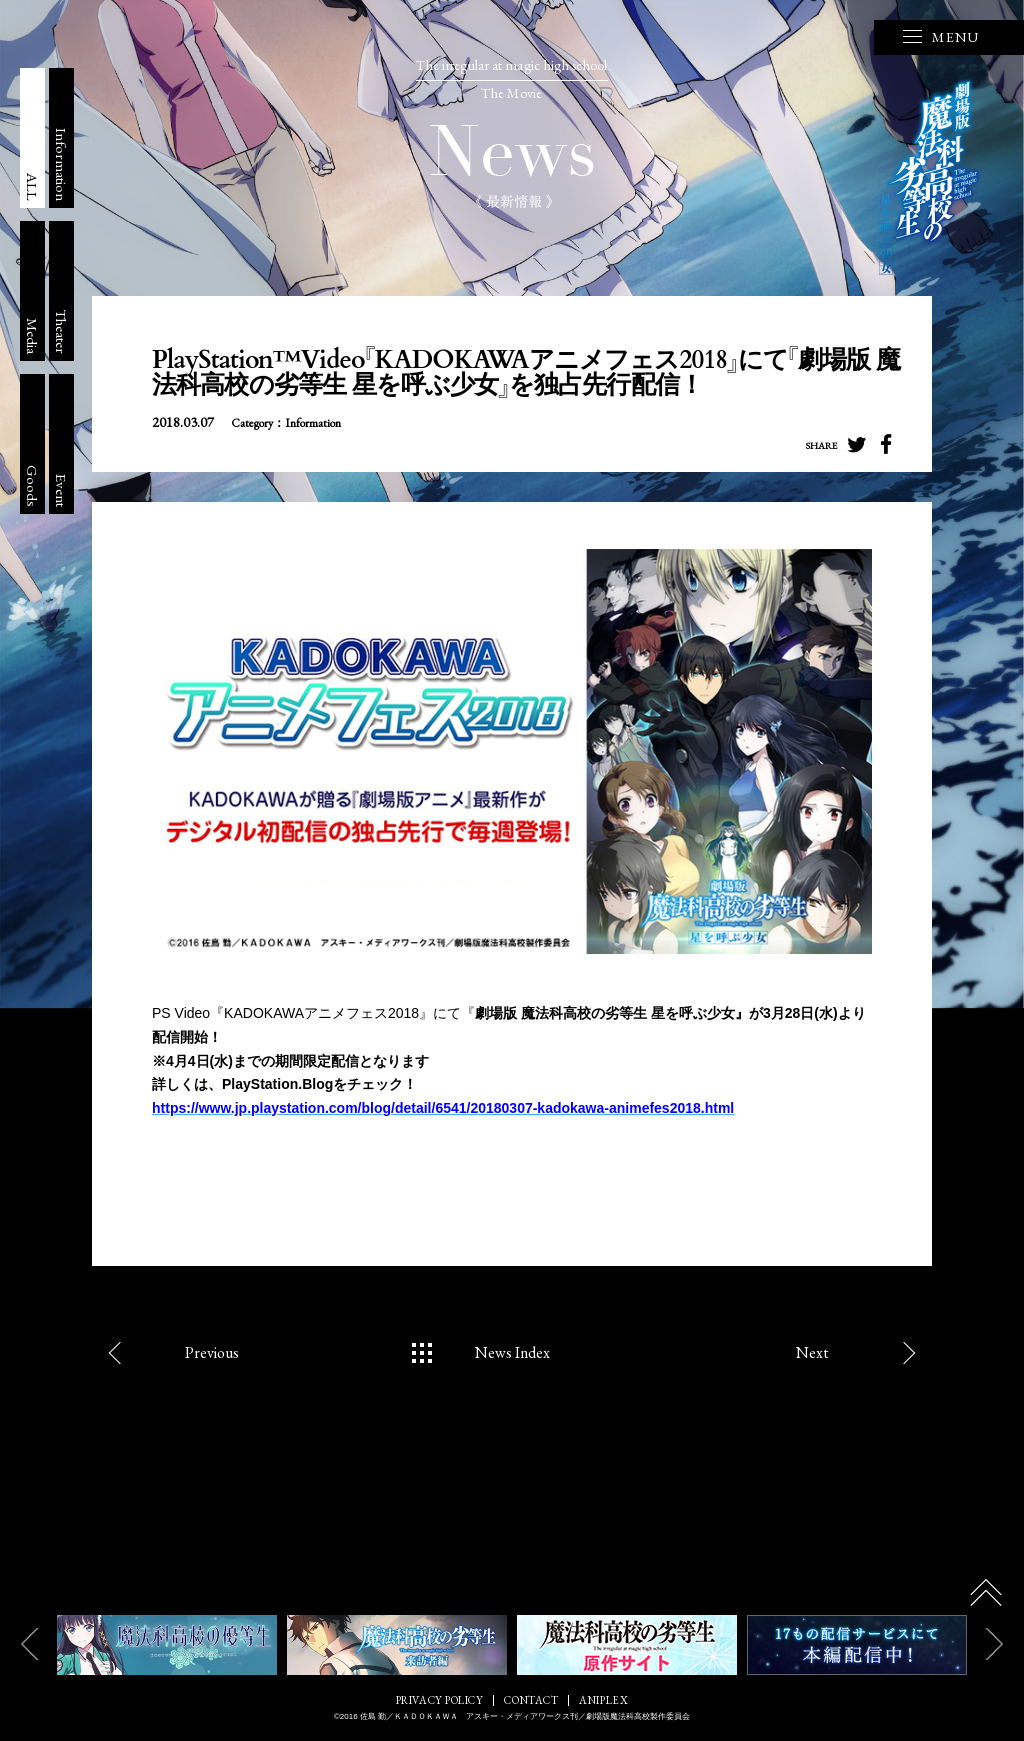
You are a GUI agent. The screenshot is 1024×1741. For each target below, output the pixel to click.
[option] (167, 1645)
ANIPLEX (603, 1700)
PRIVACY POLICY (440, 1700)
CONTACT (531, 1700)
